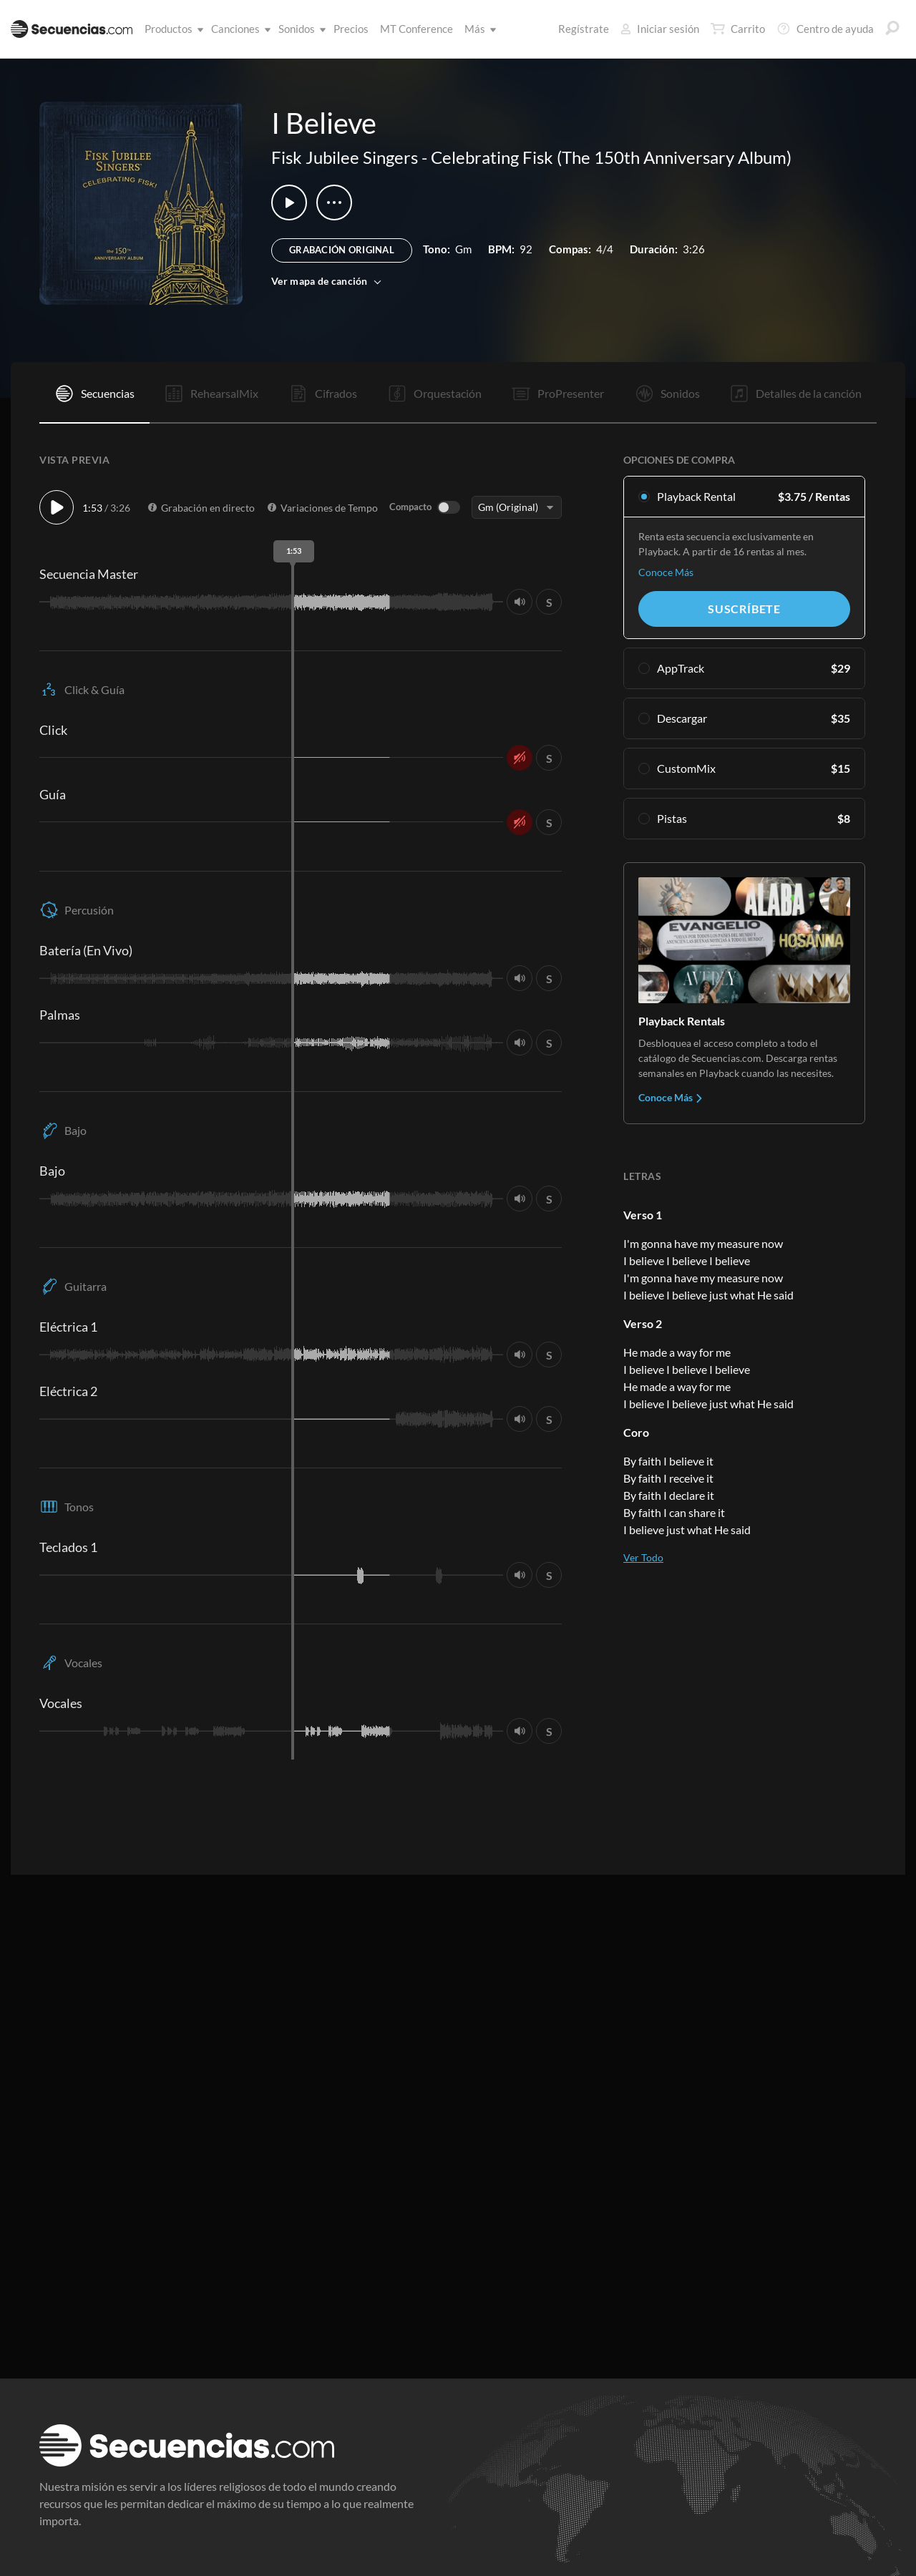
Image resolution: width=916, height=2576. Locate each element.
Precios (351, 28)
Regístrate (583, 28)
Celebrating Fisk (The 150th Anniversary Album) (611, 157)
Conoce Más (665, 572)
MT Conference (416, 28)
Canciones (238, 28)
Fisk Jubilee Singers (344, 157)
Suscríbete (744, 608)
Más (477, 28)
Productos (171, 28)
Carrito (738, 28)
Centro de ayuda (825, 28)
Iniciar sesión (659, 28)
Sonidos (299, 28)
